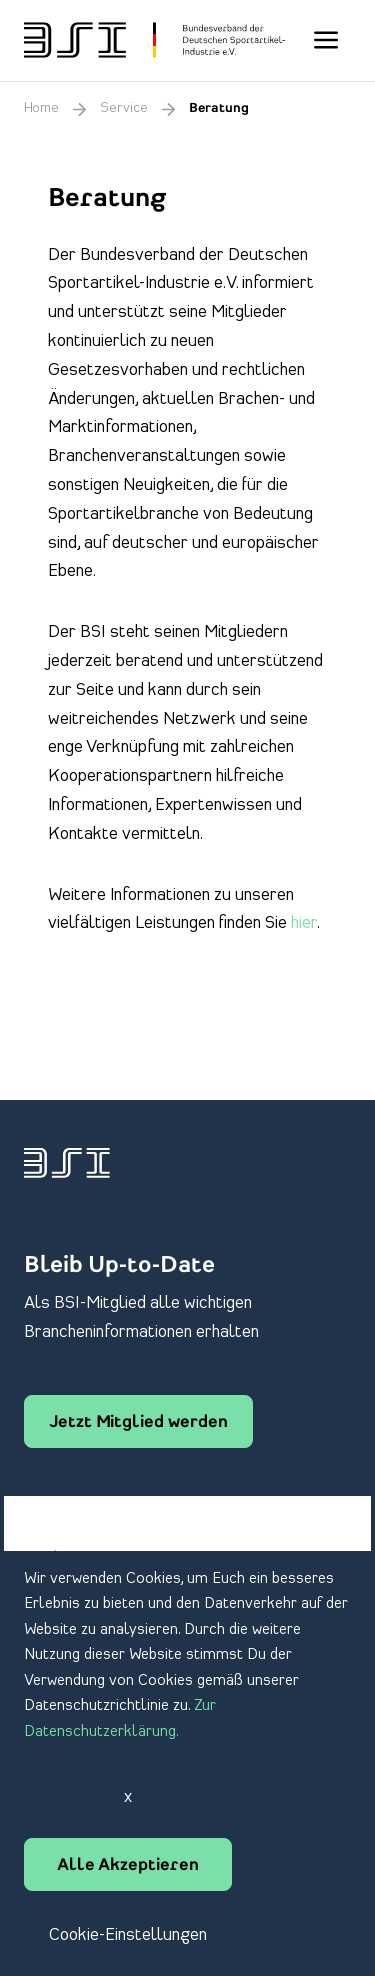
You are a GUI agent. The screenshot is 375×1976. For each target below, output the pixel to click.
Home (41, 108)
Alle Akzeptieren (128, 1866)
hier (304, 923)
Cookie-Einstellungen (128, 1935)
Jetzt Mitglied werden (138, 1423)
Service (124, 108)
